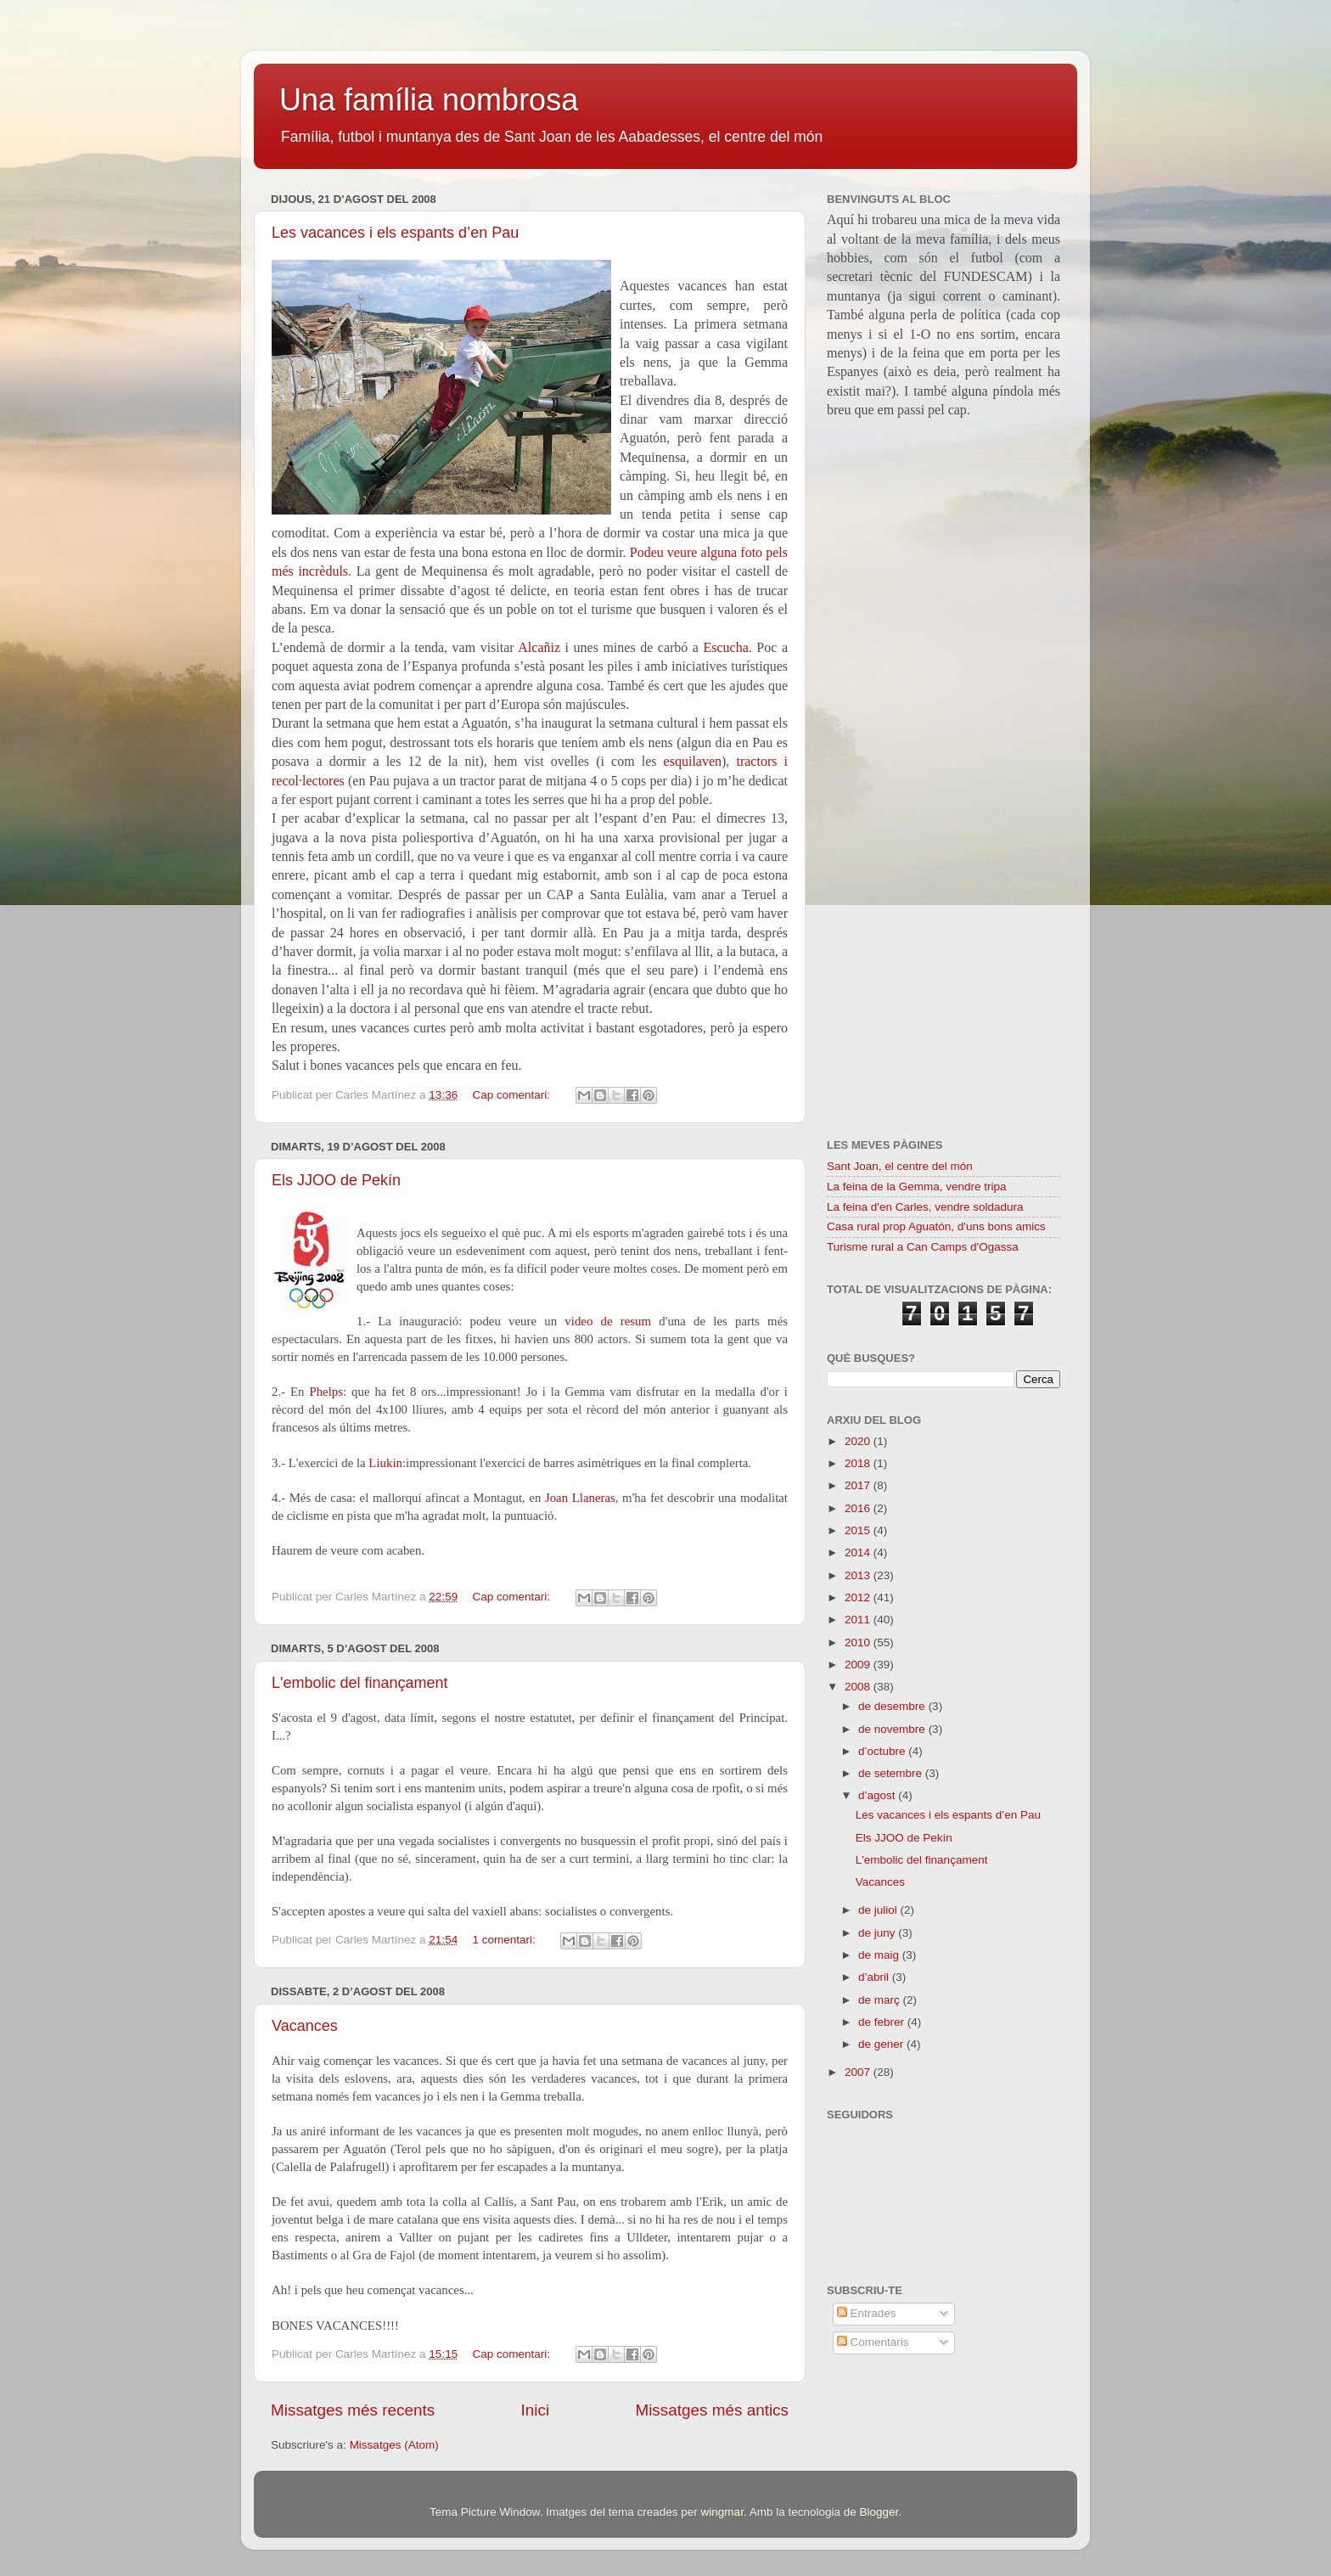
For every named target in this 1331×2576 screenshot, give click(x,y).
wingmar (722, 2512)
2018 (859, 1463)
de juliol (879, 1910)
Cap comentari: (512, 1094)
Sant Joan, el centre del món (900, 1166)
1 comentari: (505, 1939)
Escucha (726, 647)
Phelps (326, 1391)
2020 (859, 1441)
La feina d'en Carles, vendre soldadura (925, 1207)
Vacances (305, 2025)
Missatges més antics (712, 2410)
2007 (859, 2072)
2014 (859, 1552)
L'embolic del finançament (360, 1682)
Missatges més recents (353, 2410)
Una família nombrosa (428, 99)
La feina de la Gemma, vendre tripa (917, 1186)
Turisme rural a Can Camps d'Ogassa (923, 1246)
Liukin (385, 1463)
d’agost (878, 1795)
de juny (878, 1932)
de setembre (891, 1773)
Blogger (878, 2512)
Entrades (866, 2313)
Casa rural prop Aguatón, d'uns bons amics (936, 1226)
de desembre (893, 1706)
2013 (859, 1575)
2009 (859, 1664)
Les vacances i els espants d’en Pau (395, 232)
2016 (859, 1508)
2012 (859, 1597)
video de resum (607, 1321)
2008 (859, 1686)
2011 (859, 1619)
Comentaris (873, 2342)
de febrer (882, 2022)
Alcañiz (539, 647)
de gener (882, 2044)
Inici (535, 2410)
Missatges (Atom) (394, 2444)
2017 (859, 1485)
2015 (859, 1530)
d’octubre (883, 1751)
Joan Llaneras (580, 1498)
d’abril (875, 1977)
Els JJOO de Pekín (336, 1180)
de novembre (893, 1729)
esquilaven (693, 761)
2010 (859, 1642)
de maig (880, 1955)
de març (880, 2000)
